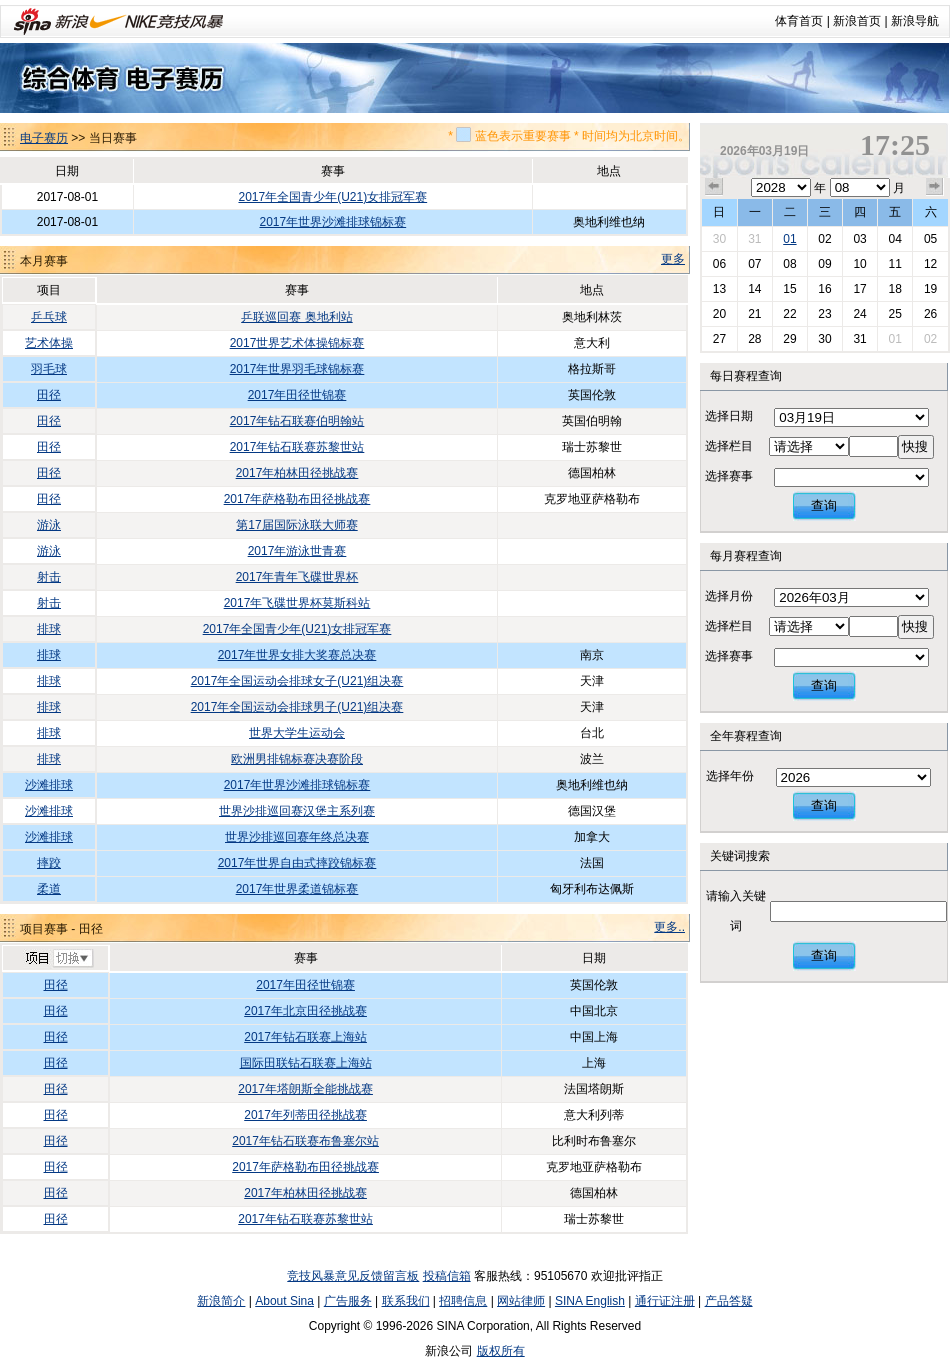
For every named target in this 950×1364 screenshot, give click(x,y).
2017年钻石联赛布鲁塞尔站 (305, 1141)
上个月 (714, 187)
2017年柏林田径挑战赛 (297, 473)
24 (859, 314)
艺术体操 (49, 343)
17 (859, 289)
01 (789, 239)
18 (894, 289)
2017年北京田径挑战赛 (305, 1011)
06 (719, 264)
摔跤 (49, 863)
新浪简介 (221, 1301)
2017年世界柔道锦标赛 (297, 889)
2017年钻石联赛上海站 (305, 1037)
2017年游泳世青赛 (297, 551)
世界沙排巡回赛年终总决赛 (297, 837)
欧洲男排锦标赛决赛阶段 (297, 759)
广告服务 (348, 1301)
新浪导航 (915, 21)
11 (894, 264)
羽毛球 (49, 369)
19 (930, 289)
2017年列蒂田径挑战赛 (305, 1115)
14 (754, 289)
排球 (49, 629)
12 (930, 264)
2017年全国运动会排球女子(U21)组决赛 (297, 681)
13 (719, 289)
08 (789, 264)
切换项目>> (58, 959)
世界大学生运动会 (297, 733)
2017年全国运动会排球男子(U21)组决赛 (297, 707)
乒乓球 (49, 317)
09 (824, 264)
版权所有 (501, 1351)
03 (859, 239)
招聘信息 (463, 1301)
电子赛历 (44, 138)
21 (754, 314)
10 (859, 264)
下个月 (935, 187)
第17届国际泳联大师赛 (296, 525)
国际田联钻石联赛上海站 (306, 1063)
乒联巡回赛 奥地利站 (296, 317)
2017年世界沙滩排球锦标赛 (332, 222)
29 (789, 339)
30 (719, 239)
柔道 (49, 889)
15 (789, 289)
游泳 (49, 525)
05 (930, 239)
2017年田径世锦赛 (297, 395)
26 (930, 314)
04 (894, 239)
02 (824, 239)
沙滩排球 (49, 785)
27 (719, 339)
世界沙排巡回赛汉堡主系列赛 (297, 811)
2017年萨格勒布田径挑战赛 (297, 499)
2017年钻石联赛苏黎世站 (297, 447)
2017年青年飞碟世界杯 (297, 577)
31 (754, 239)
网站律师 (521, 1301)
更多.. (669, 927)
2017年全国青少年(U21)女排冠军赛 (332, 197)
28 (754, 339)
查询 (824, 505)
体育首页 (799, 21)
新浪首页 (857, 21)
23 (824, 314)
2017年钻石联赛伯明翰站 (297, 421)
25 (894, 314)
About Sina (284, 1301)
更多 (673, 259)
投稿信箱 (447, 1276)
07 (754, 264)
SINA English (590, 1301)
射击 (49, 577)
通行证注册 (665, 1301)
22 (789, 314)
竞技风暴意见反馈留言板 (353, 1276)
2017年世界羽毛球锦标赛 (297, 369)
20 (719, 314)
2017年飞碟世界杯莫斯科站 (297, 603)
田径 (49, 395)
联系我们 (406, 1301)
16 (824, 289)
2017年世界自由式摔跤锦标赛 (297, 863)
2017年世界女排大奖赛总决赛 (297, 655)
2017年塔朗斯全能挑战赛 (305, 1089)
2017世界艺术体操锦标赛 (297, 343)
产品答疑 (729, 1301)
